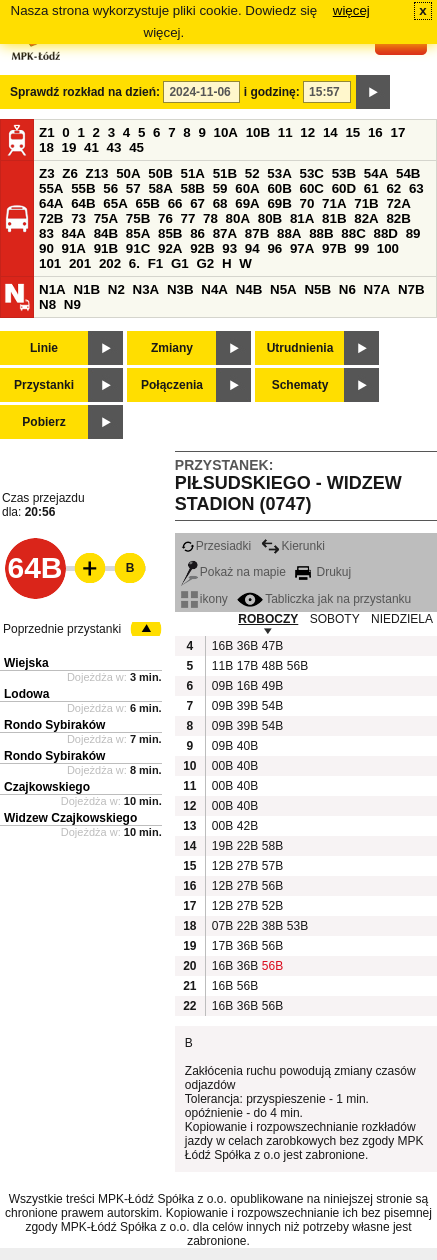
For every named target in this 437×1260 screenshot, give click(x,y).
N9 (72, 304)
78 (210, 218)
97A (302, 248)
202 (110, 263)
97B (334, 248)
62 (393, 188)
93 (229, 248)
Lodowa (26, 694)
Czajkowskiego (47, 787)
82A (366, 218)
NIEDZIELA (402, 619)
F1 (156, 263)
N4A (214, 289)
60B (279, 188)
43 (114, 147)
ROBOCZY (268, 619)
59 (220, 188)
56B (297, 666)
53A (279, 173)
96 (274, 248)
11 (285, 132)
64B (83, 203)
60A (247, 188)
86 (197, 233)
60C (312, 188)
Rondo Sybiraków (54, 725)
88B (321, 233)
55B (83, 188)
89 (413, 233)
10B (258, 132)
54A (376, 173)
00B (222, 766)
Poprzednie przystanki (62, 629)
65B (147, 203)
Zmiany (172, 348)
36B (247, 646)
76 (165, 218)
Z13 (97, 173)
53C (312, 173)
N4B (249, 289)
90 (46, 248)
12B (222, 866)
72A (398, 203)
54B (408, 173)
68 (220, 203)
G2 (205, 263)
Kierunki (293, 546)
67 (197, 203)
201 (80, 263)
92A (170, 248)
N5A (283, 289)
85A (138, 233)
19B (222, 846)
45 (136, 147)
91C (138, 248)
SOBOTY (335, 619)
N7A (377, 289)
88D (385, 233)
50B (160, 173)
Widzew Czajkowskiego (70, 818)
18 (46, 147)
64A (51, 203)
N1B (86, 289)
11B (222, 666)
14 (330, 132)
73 (78, 218)
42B (247, 826)
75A (106, 218)
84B (106, 233)
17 (397, 132)
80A (238, 218)
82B (398, 218)
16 (375, 132)
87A (225, 233)
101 (50, 263)
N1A (52, 289)
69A (247, 203)
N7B (411, 289)
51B (225, 173)
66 (175, 203)
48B (272, 666)
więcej (351, 10)
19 (69, 147)
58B (193, 188)
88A (289, 233)
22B (247, 846)
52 (252, 173)
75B (138, 218)
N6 (347, 289)
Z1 (47, 132)
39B (247, 706)
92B (202, 248)
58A (160, 188)
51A (193, 173)
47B (272, 646)
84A (74, 233)
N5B (317, 289)
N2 (116, 289)
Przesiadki (216, 546)
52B (272, 906)
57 (133, 188)
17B (247, 666)
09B (222, 686)
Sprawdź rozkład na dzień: (85, 92)
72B (51, 218)
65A (115, 203)
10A (226, 132)
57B (272, 866)
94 (252, 248)
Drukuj (323, 572)
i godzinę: (272, 92)
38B (272, 926)
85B (170, 233)
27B (247, 866)
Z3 (47, 173)
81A (302, 218)
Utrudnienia (300, 348)
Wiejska (26, 663)
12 (307, 132)
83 (46, 233)
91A (74, 248)
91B (106, 248)
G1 (180, 263)
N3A (146, 289)
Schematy (300, 385)
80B (270, 218)
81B (334, 218)
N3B (180, 289)
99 (361, 248)
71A (334, 203)
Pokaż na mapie (233, 572)
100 (388, 248)
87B (257, 233)
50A (128, 173)
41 (91, 147)
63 (416, 188)
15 (352, 132)
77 (188, 218)
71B (366, 203)
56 (110, 188)
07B (222, 926)
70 (307, 203)
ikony (204, 599)
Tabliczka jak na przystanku (324, 599)
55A (51, 188)
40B (247, 746)
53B (344, 173)
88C (353, 233)
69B (279, 203)
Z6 (70, 173)
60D (344, 188)
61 (371, 188)
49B (272, 686)
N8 (47, 304)
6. (134, 263)
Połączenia (172, 385)
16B (222, 646)
